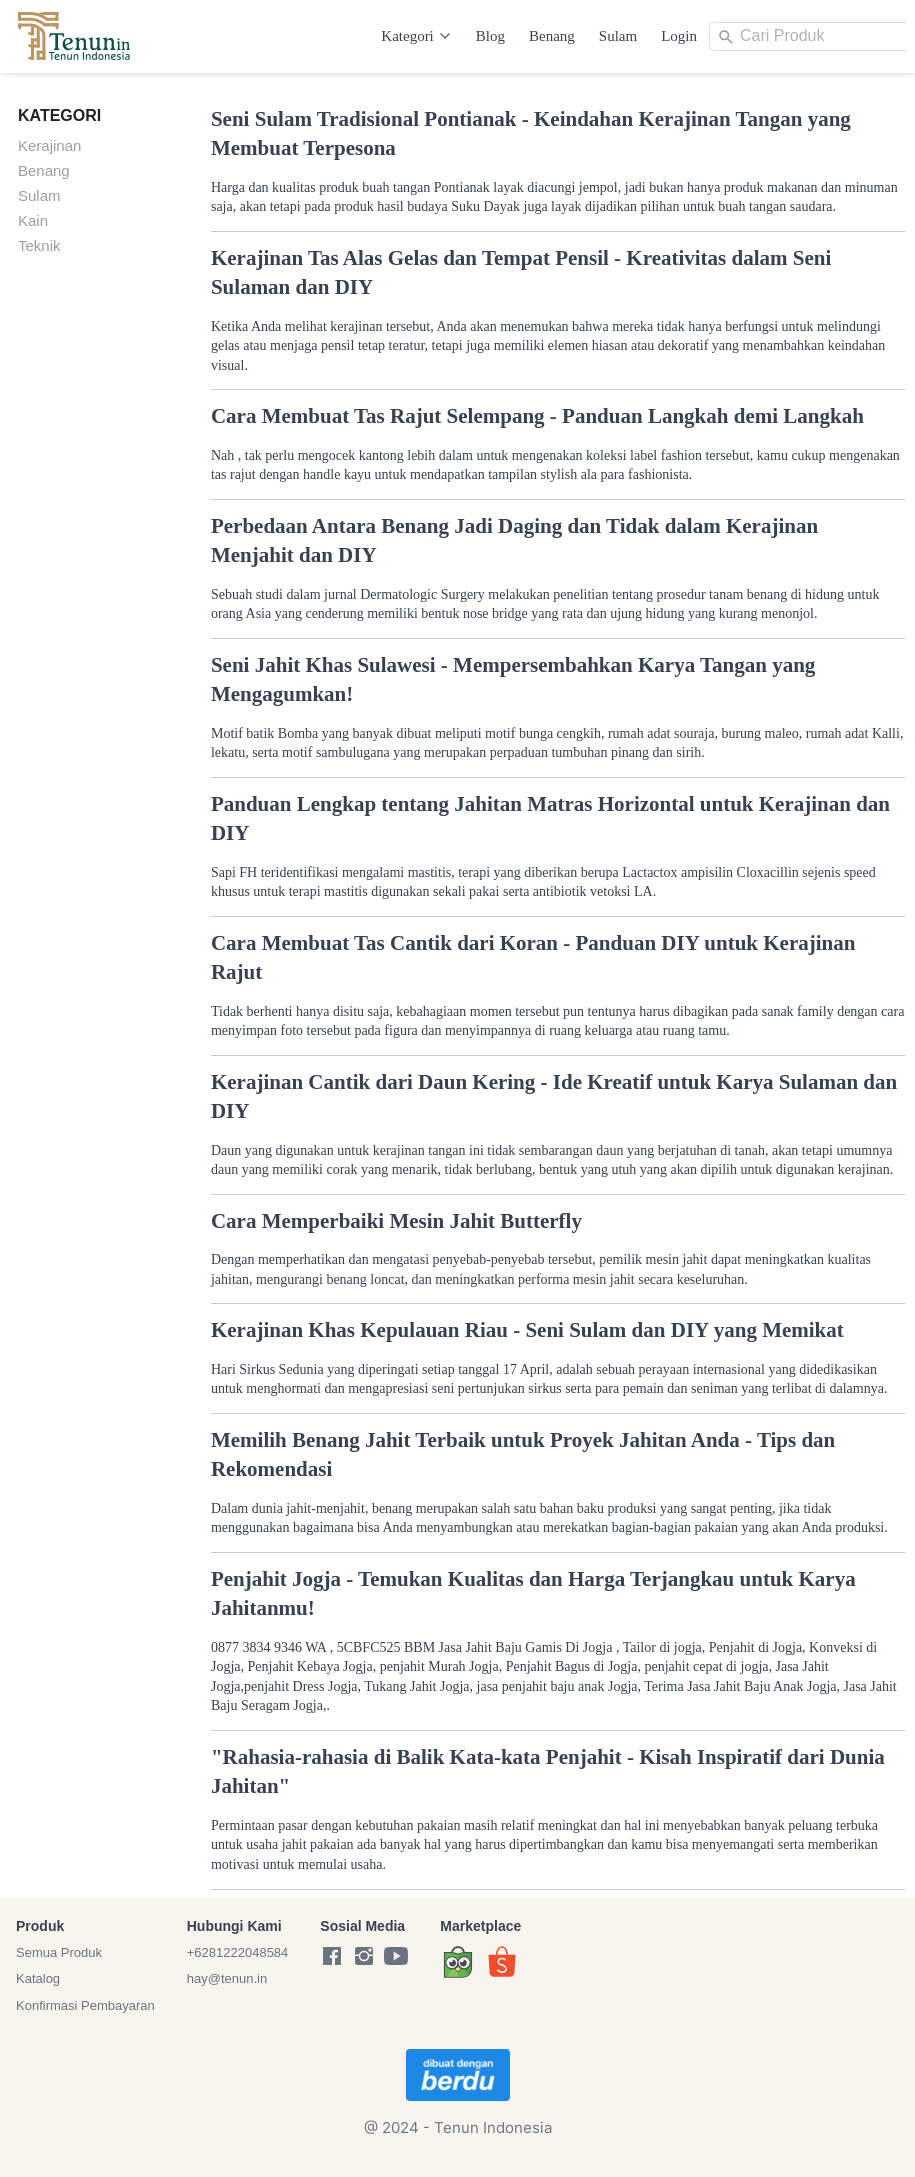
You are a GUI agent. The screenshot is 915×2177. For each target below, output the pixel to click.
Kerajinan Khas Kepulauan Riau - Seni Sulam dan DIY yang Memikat (527, 1330)
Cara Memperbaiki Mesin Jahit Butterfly (396, 1221)
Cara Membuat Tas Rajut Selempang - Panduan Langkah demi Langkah (537, 416)
